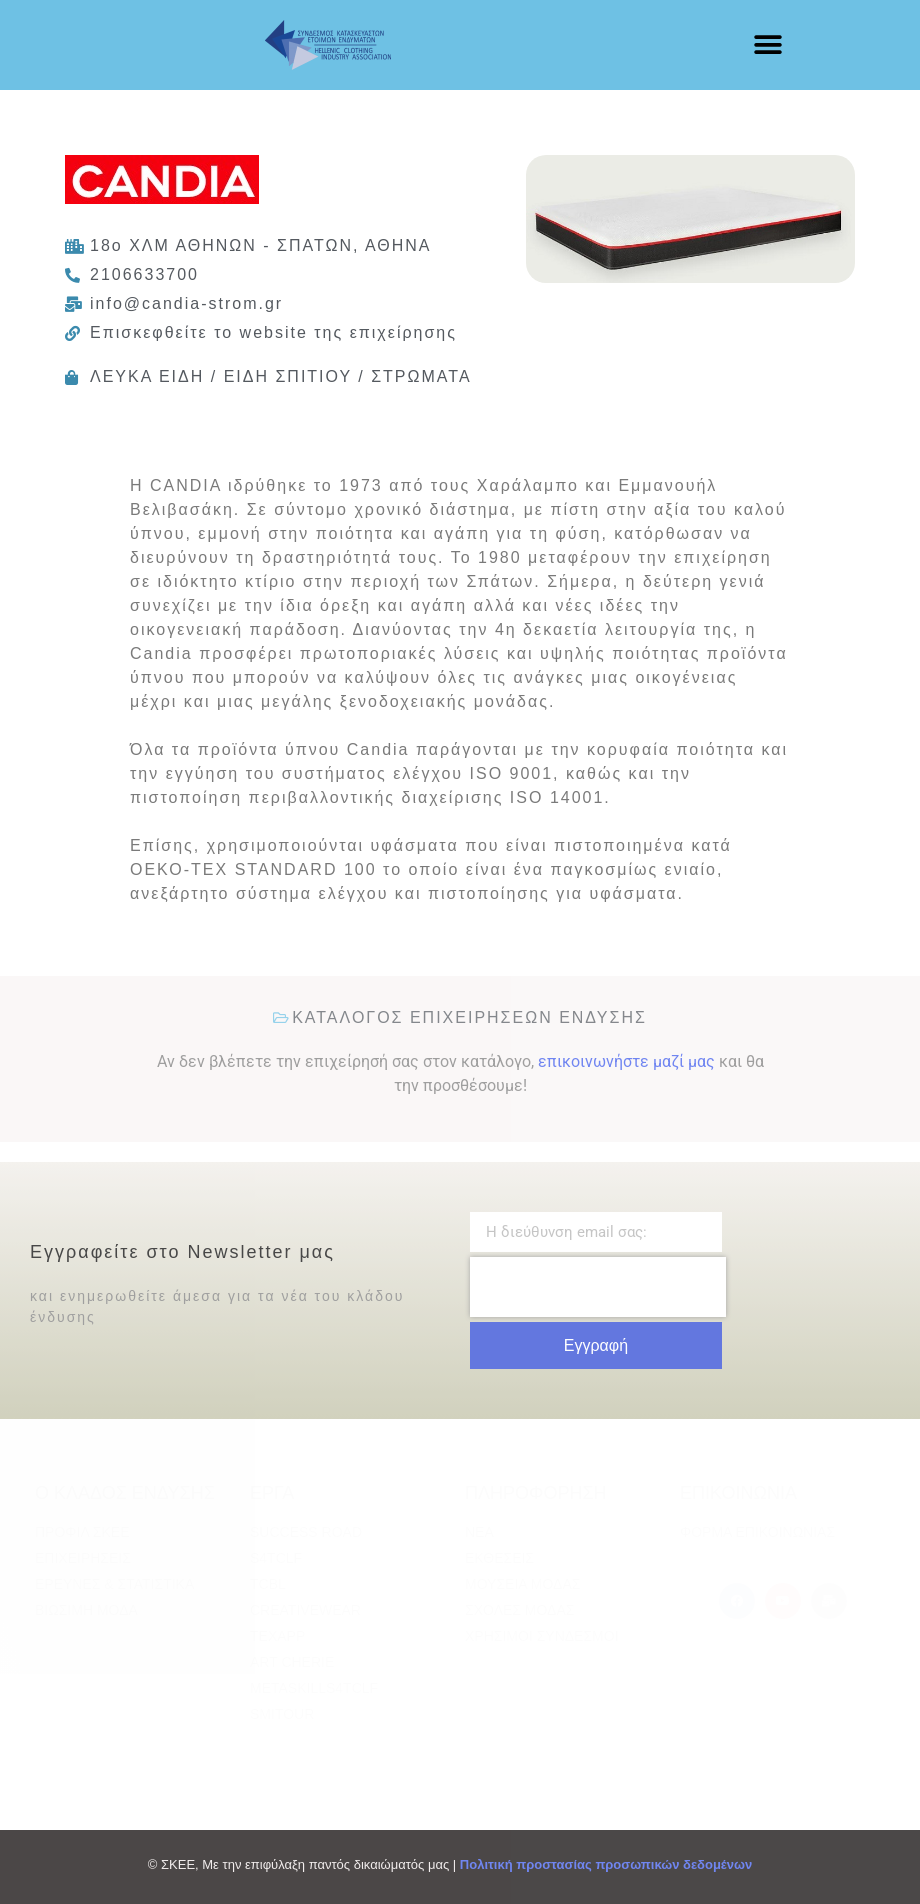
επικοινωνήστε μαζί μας (626, 1061)
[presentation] (598, 1287)
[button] (768, 45)
